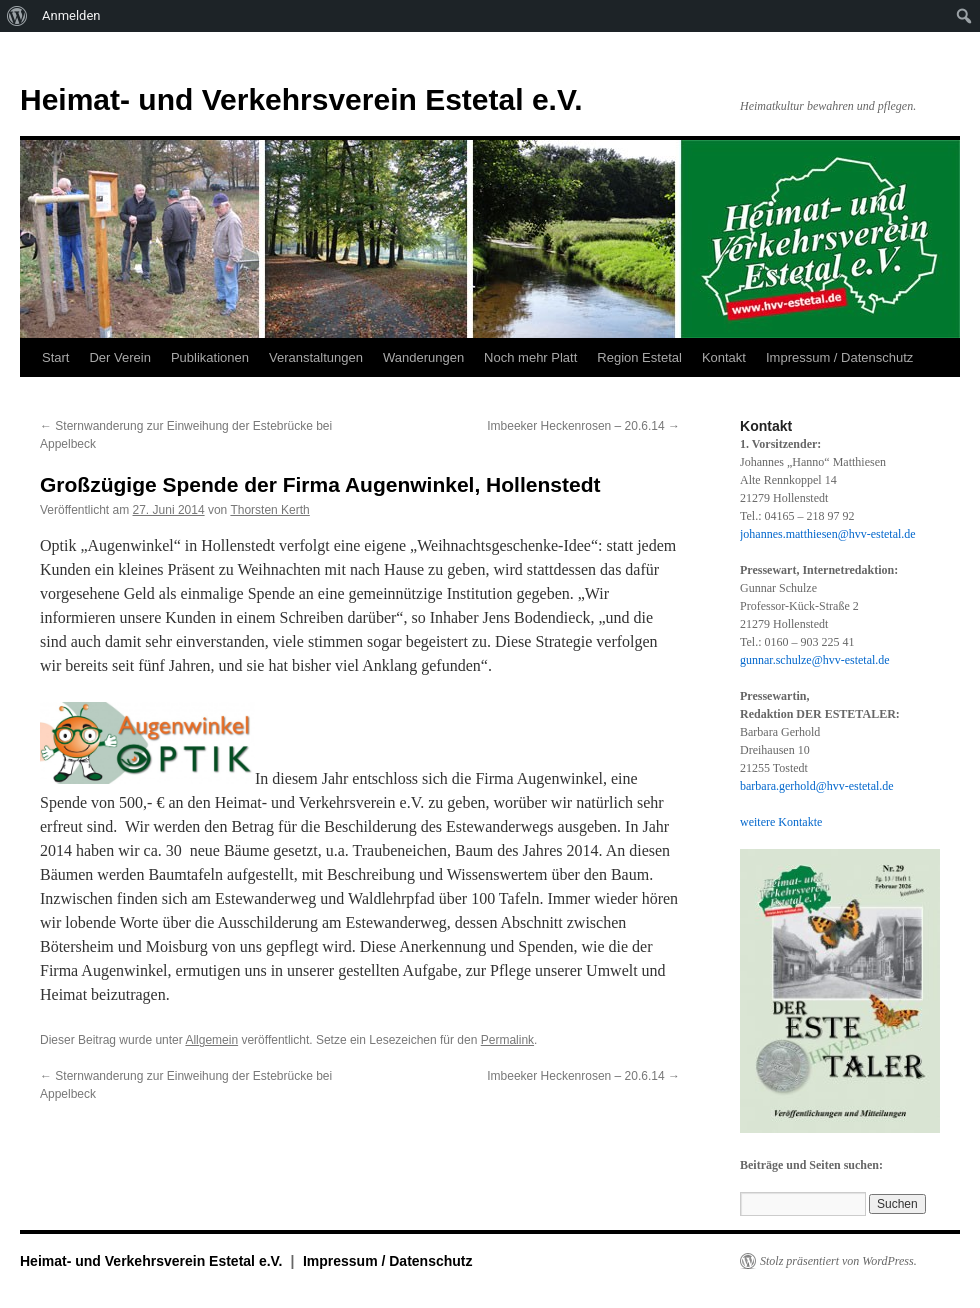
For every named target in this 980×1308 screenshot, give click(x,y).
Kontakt (724, 357)
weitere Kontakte (781, 822)
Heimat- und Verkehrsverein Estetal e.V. (301, 99)
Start (55, 357)
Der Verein (119, 357)
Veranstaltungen (316, 357)
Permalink (507, 1040)
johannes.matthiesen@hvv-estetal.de (828, 534)
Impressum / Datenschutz (839, 357)
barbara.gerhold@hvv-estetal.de (817, 786)
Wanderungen (423, 357)
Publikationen (210, 357)
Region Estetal (639, 357)
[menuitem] (17, 16)
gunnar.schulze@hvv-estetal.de (815, 660)
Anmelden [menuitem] (71, 15)
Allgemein (211, 1040)
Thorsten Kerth (269, 510)
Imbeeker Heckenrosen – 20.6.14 (583, 426)
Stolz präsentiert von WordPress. (838, 1261)
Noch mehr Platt (530, 357)
